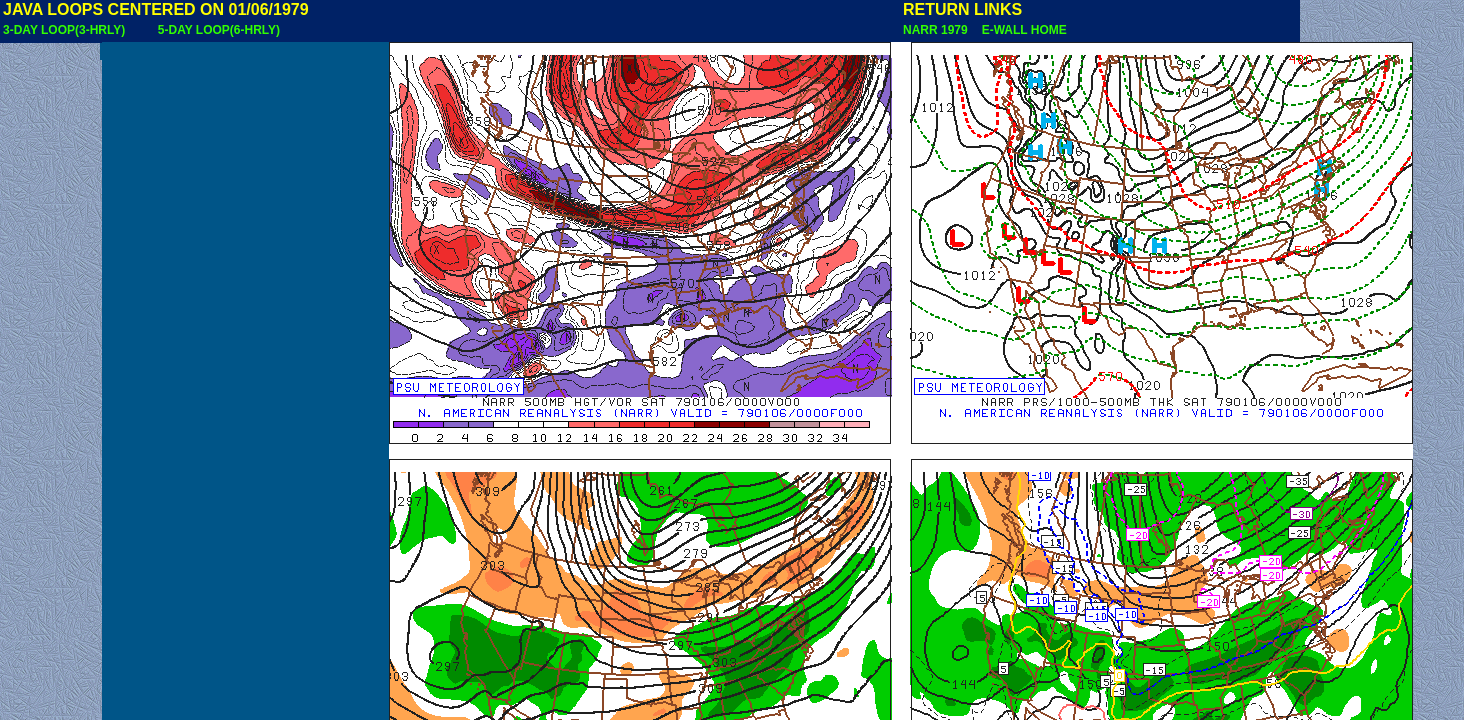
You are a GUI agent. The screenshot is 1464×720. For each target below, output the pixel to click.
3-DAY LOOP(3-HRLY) (64, 30)
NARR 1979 (937, 30)
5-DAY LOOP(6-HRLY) (219, 30)
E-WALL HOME (1021, 30)
